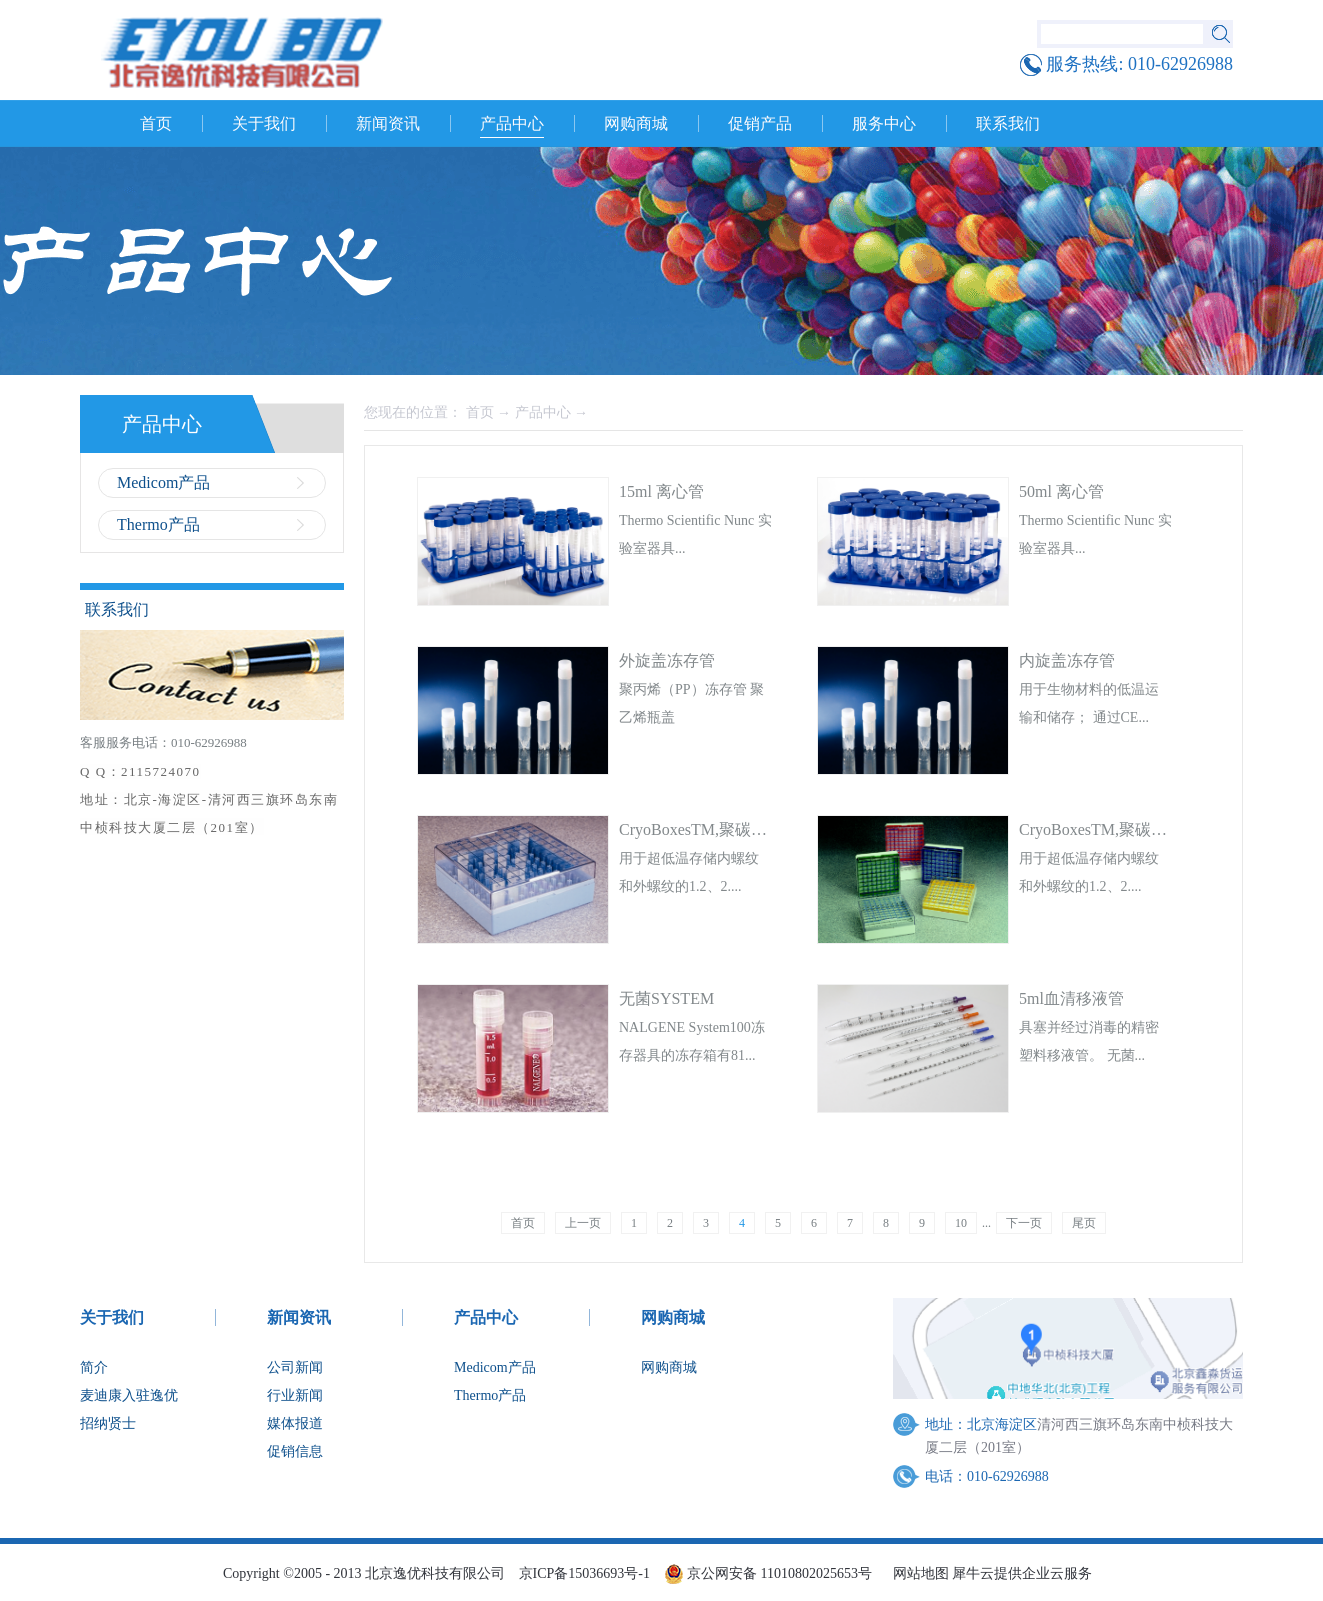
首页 (156, 123)
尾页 (1084, 1223)
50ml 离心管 (1061, 491)
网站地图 (917, 1573)
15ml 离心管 (661, 491)
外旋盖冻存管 (667, 660)
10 (961, 1223)
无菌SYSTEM (666, 998)
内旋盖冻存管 (1067, 660)
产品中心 (543, 412)
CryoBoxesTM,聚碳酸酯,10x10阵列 (739, 829)
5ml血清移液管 (1071, 998)
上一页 (583, 1223)
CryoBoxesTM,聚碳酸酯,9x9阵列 (1131, 829)
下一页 (1024, 1223)
